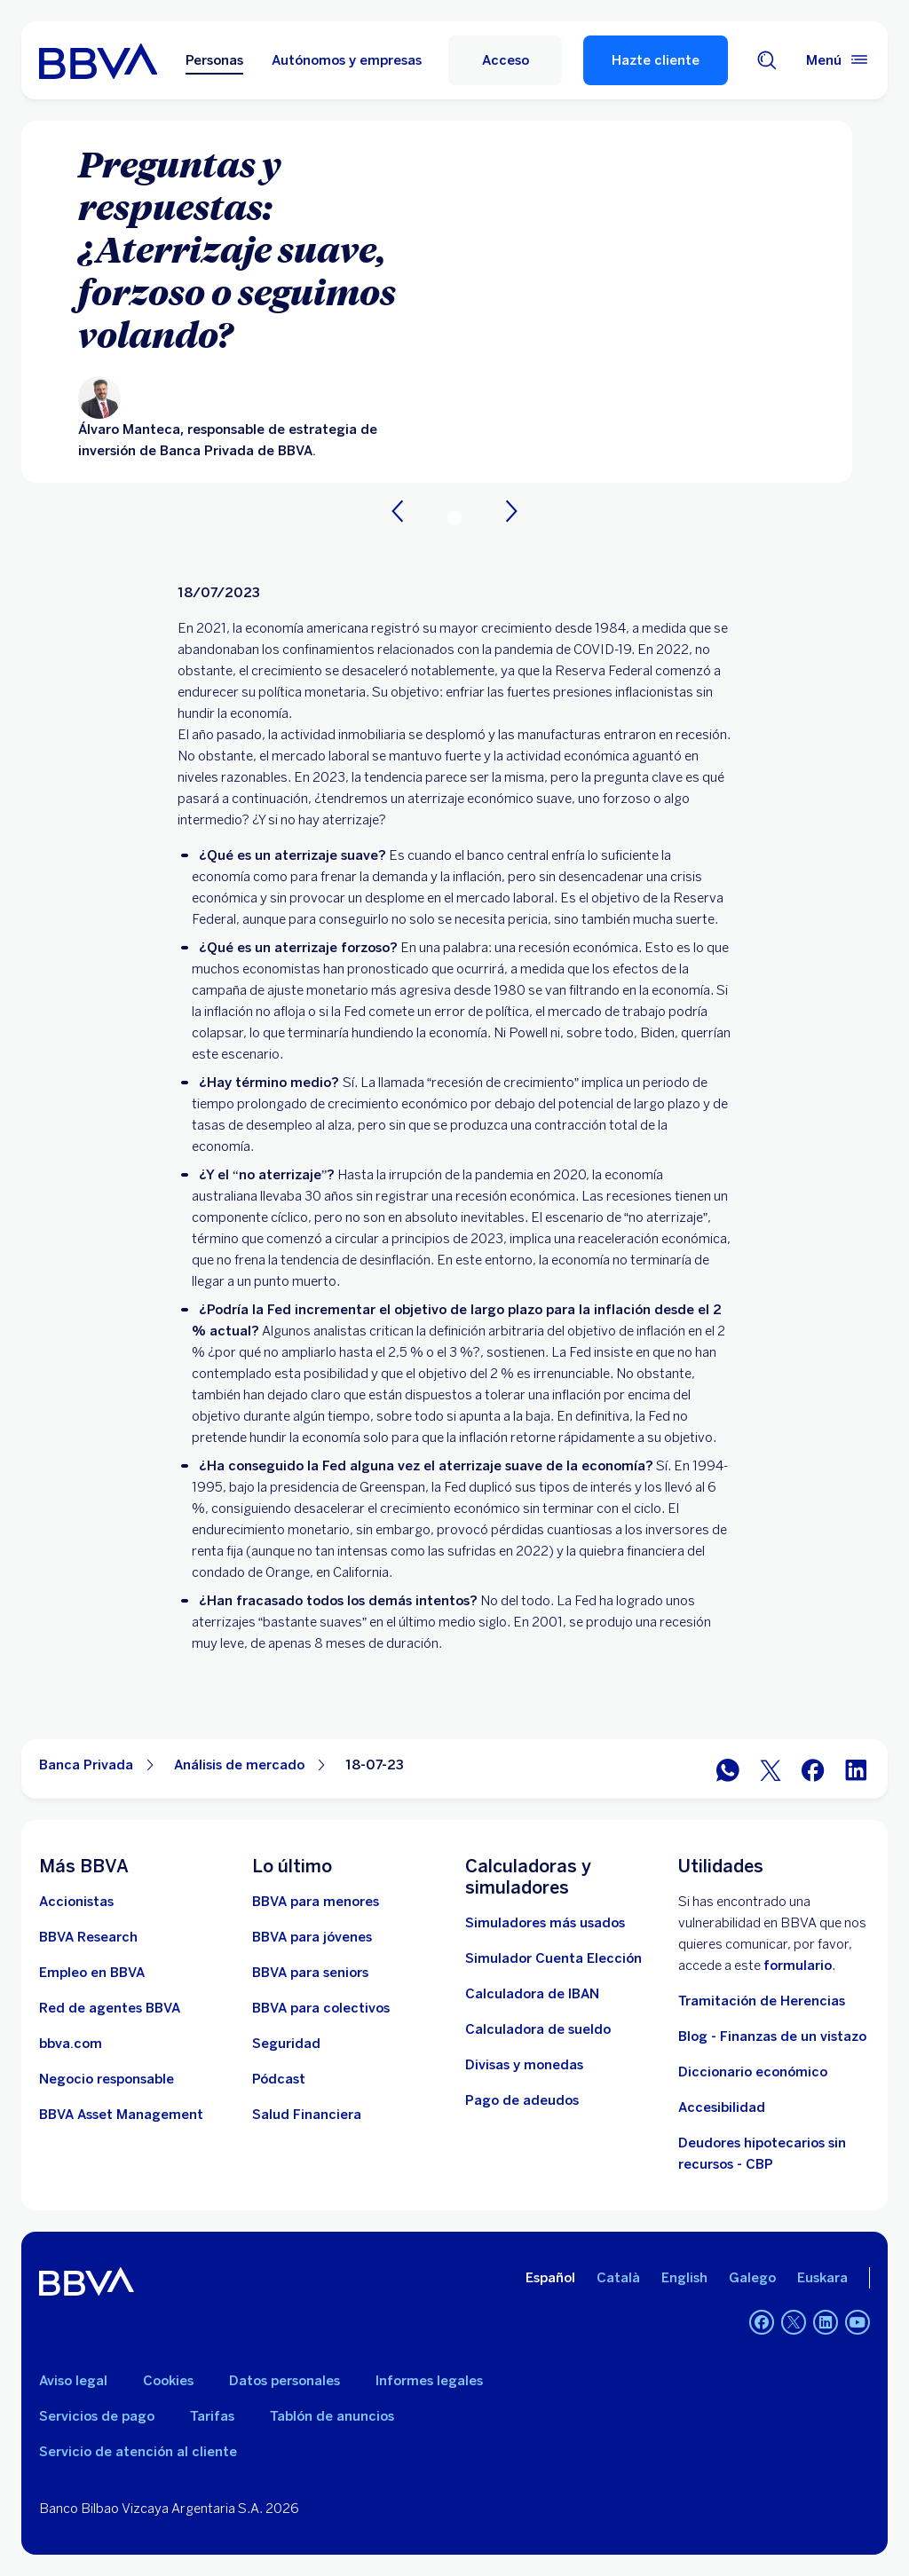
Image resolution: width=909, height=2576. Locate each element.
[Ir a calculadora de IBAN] (532, 1994)
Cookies (168, 2381)
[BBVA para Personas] (98, 60)
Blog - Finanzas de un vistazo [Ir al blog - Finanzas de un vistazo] (772, 2036)
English (684, 2278)
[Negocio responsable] (106, 2079)
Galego (752, 2278)
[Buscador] (767, 60)
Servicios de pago (96, 2416)
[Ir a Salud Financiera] (306, 2114)
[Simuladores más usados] (545, 1923)
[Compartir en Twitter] (770, 1768)
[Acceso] (505, 60)
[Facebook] (761, 2322)
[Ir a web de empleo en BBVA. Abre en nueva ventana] (92, 1972)
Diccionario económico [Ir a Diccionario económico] (752, 2072)
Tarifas (212, 2416)
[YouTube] (857, 2322)
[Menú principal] (838, 60)
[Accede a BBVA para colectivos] (321, 2008)
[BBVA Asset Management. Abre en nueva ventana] (121, 2114)
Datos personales (284, 2381)
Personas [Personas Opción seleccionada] (214, 60)
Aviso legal (73, 2381)
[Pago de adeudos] (522, 2100)
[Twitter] (793, 2322)
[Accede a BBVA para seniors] (310, 1972)
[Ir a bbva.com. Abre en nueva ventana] (70, 2043)
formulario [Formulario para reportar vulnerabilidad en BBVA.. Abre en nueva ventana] (797, 1965)
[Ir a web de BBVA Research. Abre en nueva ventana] (88, 1937)
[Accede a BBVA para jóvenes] (312, 1937)
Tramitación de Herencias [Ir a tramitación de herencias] (761, 2001)
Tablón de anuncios (332, 2416)
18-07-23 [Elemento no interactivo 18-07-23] (374, 1765)
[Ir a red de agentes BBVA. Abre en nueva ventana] (109, 2008)
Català (618, 2278)
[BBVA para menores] (315, 1901)
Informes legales (429, 2381)
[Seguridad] (286, 2043)
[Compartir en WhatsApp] (728, 1768)
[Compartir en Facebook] (813, 1768)
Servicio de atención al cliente (138, 2452)
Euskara (822, 2278)
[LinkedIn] (825, 2322)
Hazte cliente (656, 60)
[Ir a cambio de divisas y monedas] (524, 2065)
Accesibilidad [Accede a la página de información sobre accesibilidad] (721, 2107)
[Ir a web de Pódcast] (278, 2079)
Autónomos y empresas (347, 60)
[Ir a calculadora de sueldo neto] (538, 2029)
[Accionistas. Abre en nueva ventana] (76, 1901)
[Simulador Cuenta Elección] (553, 1958)
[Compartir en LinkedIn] (856, 1768)
